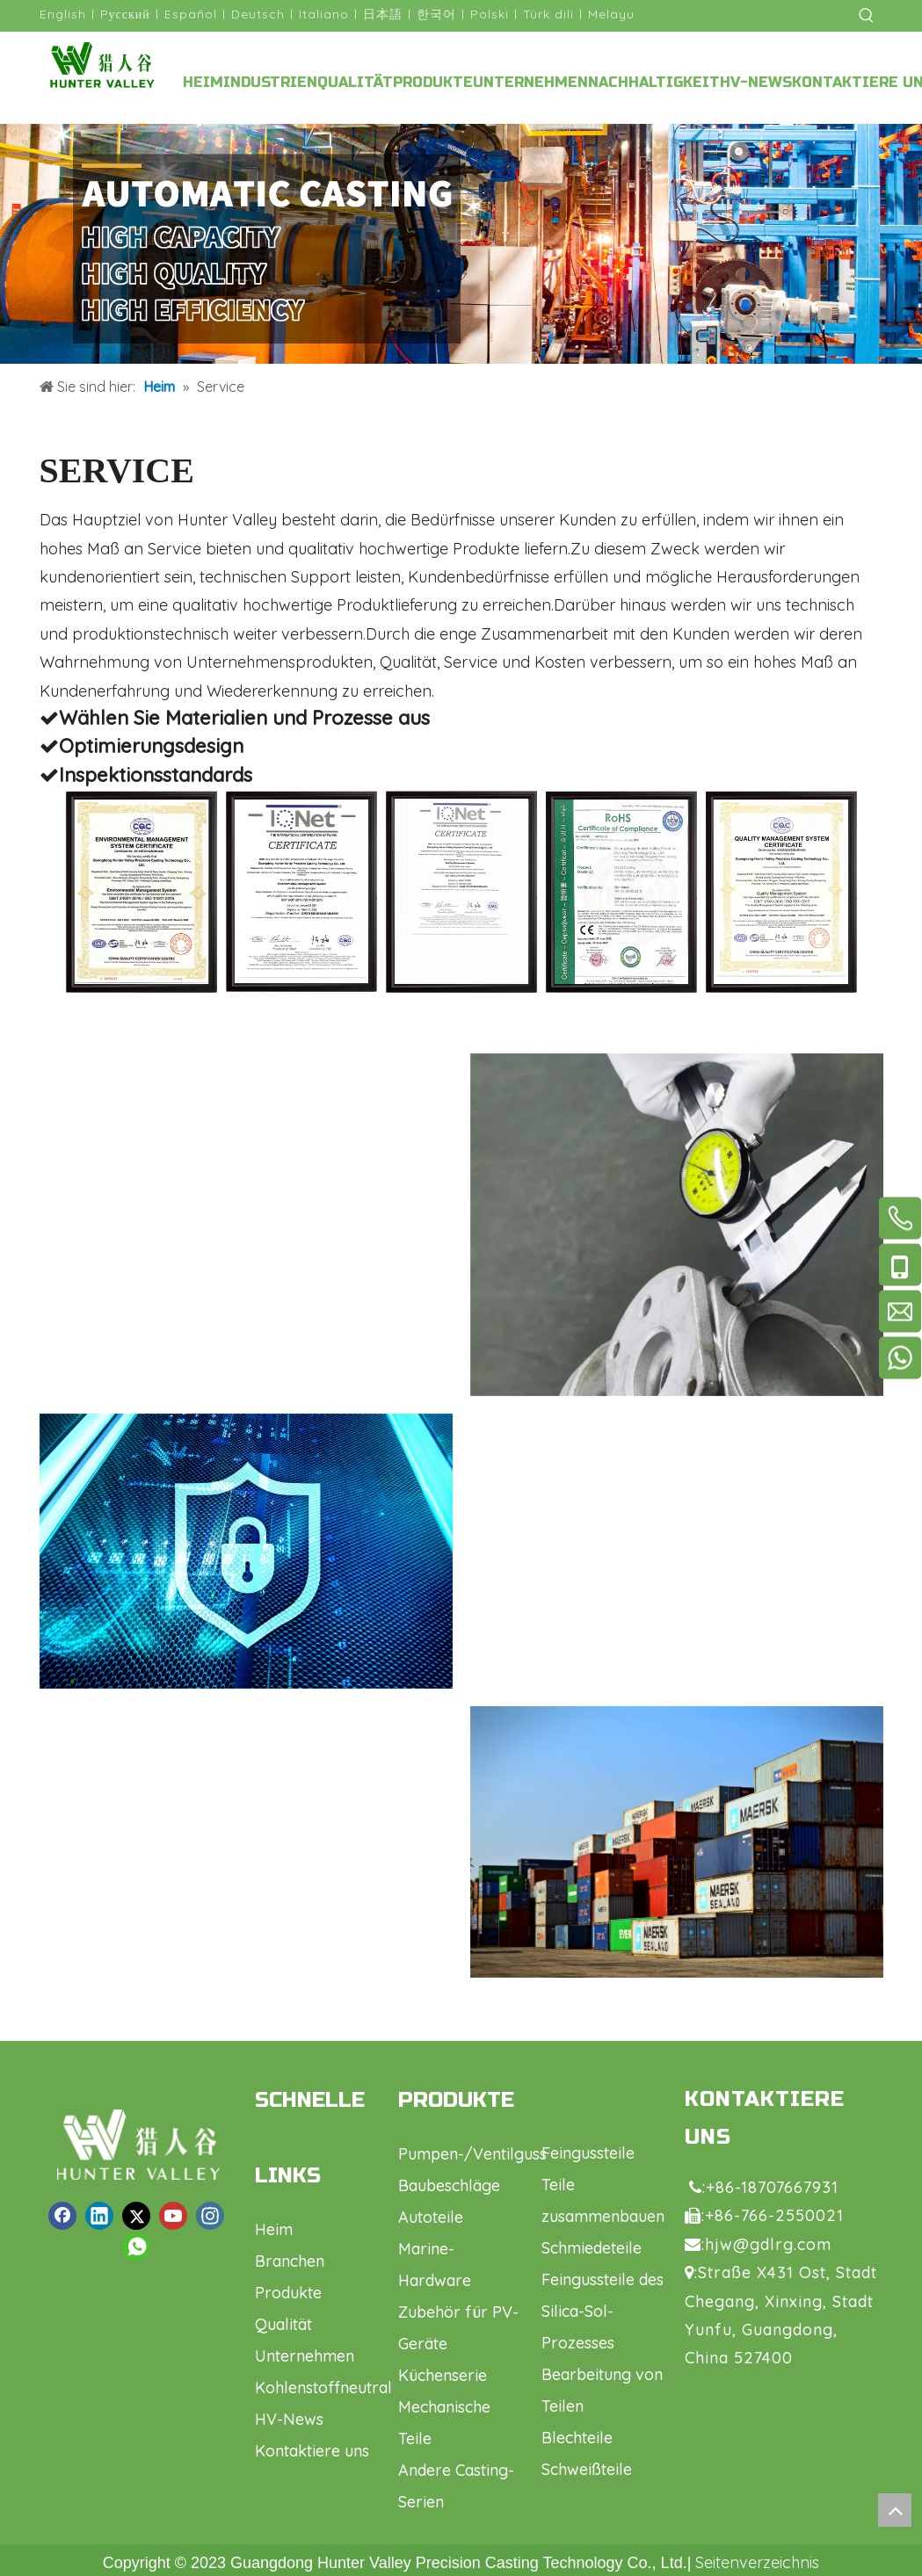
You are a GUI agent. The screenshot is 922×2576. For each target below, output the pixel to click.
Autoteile (430, 2217)
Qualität (283, 2324)
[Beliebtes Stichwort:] (866, 16)
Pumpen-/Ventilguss (472, 2154)
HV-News (289, 2419)
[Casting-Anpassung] (461, 244)
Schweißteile (586, 2469)
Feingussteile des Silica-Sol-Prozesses (602, 2311)
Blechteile (577, 2438)
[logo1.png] (138, 2144)
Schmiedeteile (591, 2248)
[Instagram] (210, 2216)
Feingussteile (588, 2153)
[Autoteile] (676, 1841)
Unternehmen (304, 2356)
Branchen (289, 2261)
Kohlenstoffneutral (323, 2387)
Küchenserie (442, 2375)
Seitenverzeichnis (757, 2562)
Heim (274, 2229)
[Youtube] (173, 2216)
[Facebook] (62, 2216)
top (894, 2510)
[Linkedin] (99, 2216)
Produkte (288, 2293)
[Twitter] (136, 2216)
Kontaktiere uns (312, 2451)
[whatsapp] (136, 2246)
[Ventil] (676, 1224)
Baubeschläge (449, 2185)
